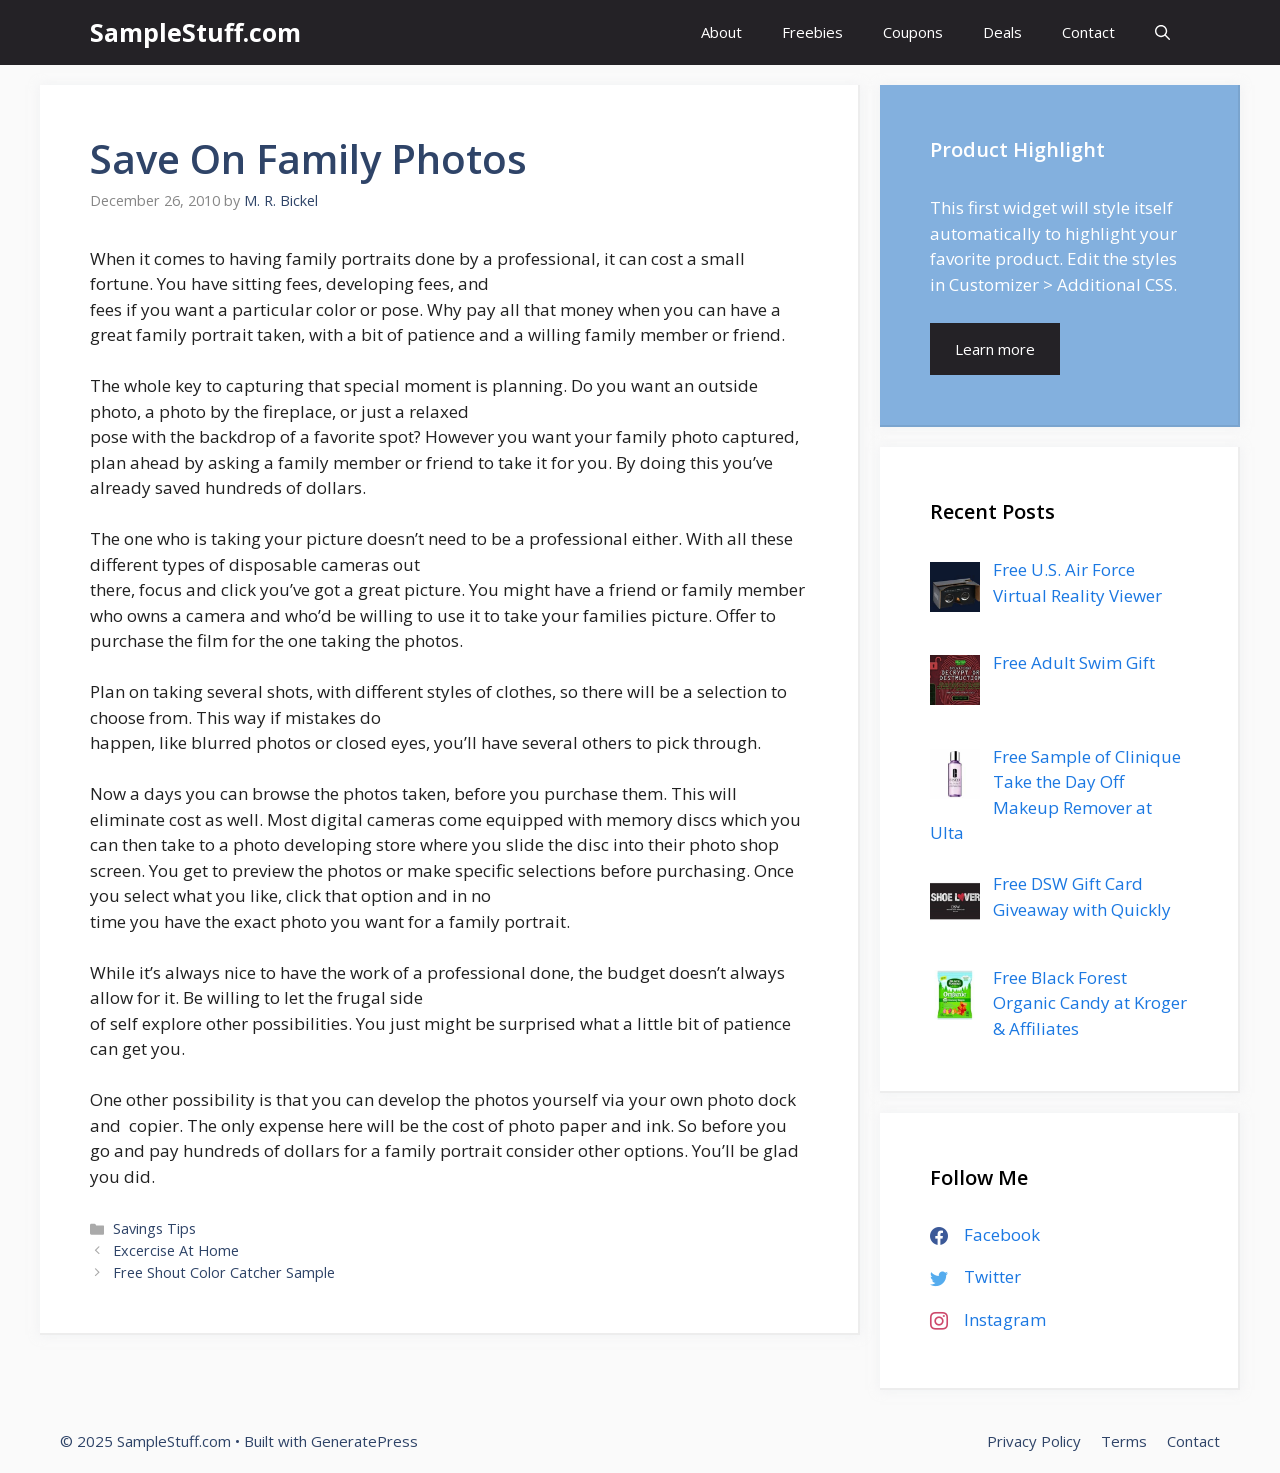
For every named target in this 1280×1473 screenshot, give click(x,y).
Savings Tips (154, 1228)
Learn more (995, 349)
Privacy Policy (1034, 1441)
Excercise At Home (176, 1250)
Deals (1002, 32)
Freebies (812, 32)
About (721, 32)
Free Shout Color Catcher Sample (224, 1272)
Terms (1124, 1441)
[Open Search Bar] (1162, 32)
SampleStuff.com (195, 32)
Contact (1088, 32)
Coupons (913, 32)
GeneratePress (364, 1441)
